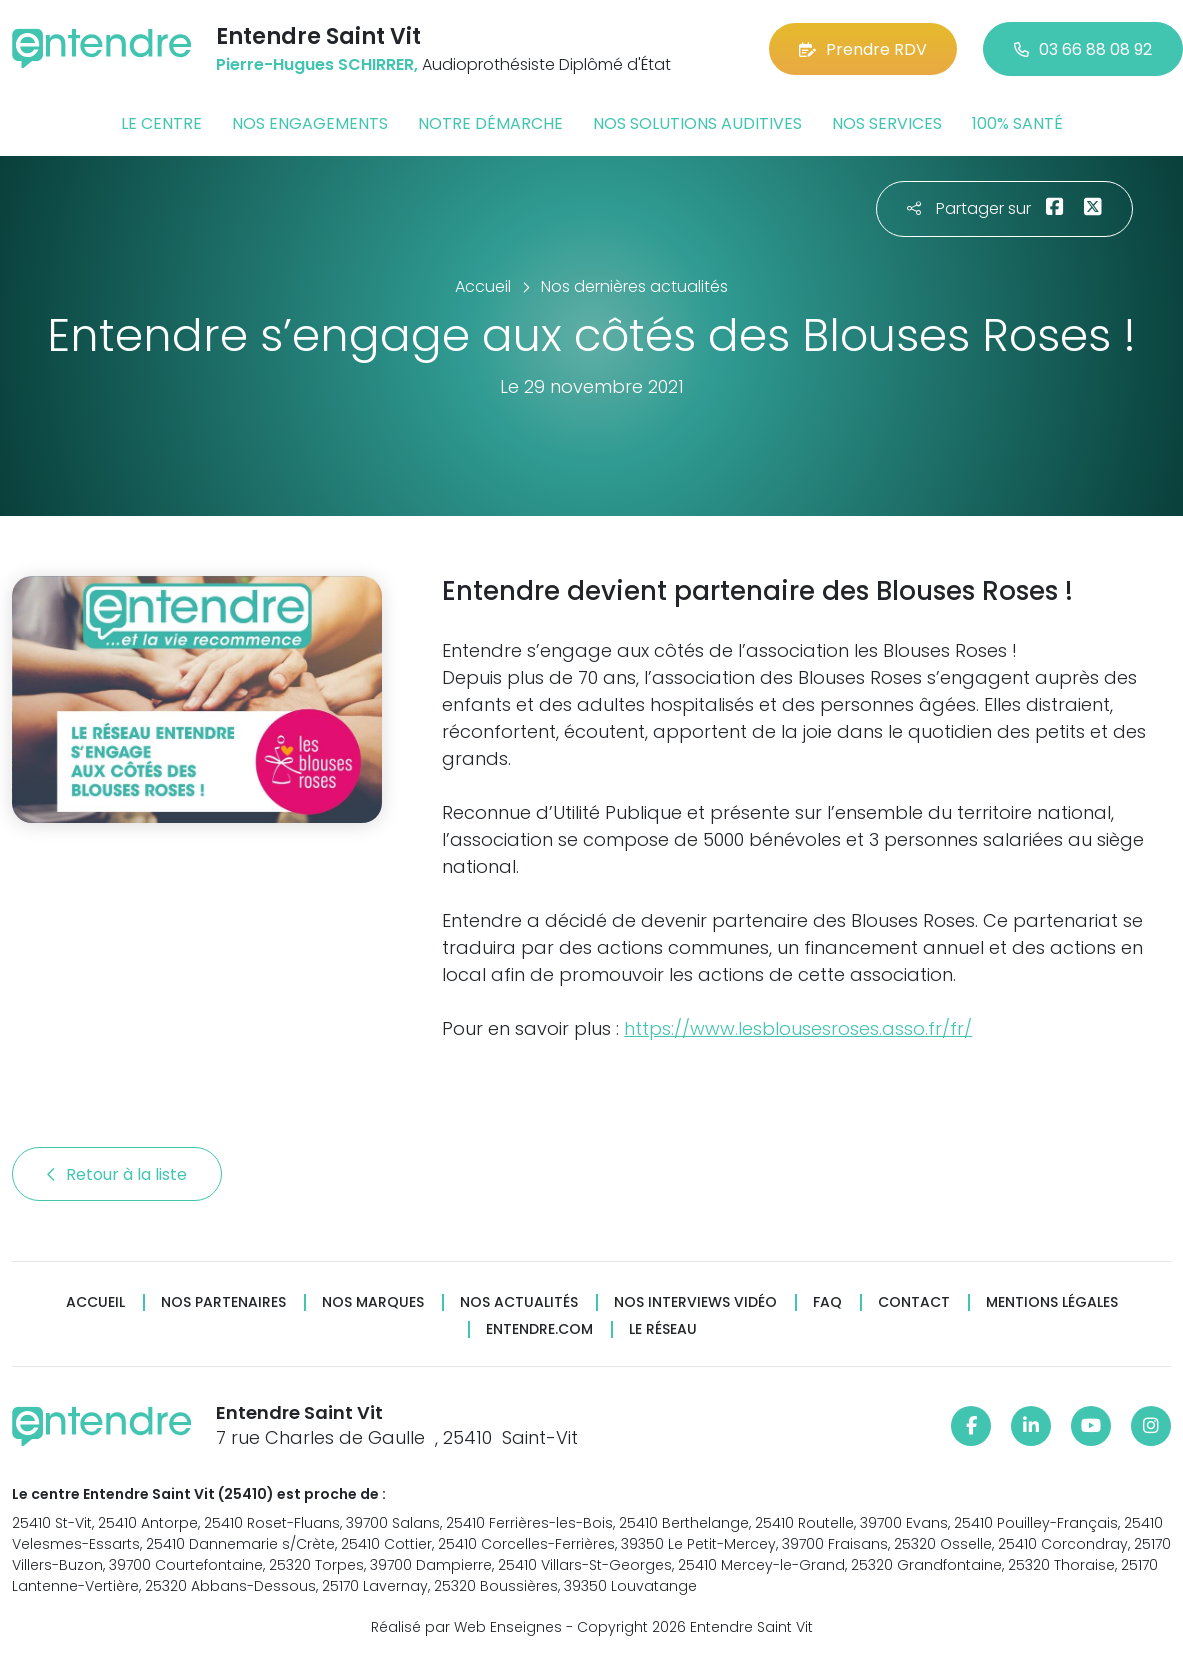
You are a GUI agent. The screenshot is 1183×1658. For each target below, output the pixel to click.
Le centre (161, 123)
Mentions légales (1052, 1302)
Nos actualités (519, 1302)
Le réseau (663, 1329)
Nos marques (373, 1302)
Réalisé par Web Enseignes (466, 1627)
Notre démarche (490, 123)
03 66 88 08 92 (1083, 49)
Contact (914, 1302)
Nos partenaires (223, 1302)
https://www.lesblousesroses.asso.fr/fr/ (798, 1028)
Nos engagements (310, 123)
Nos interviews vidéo (695, 1302)
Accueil (95, 1302)
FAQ (827, 1302)
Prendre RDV (863, 49)
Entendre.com (539, 1329)
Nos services (887, 123)
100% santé (1017, 123)
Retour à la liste (117, 1174)
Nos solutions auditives (697, 123)
